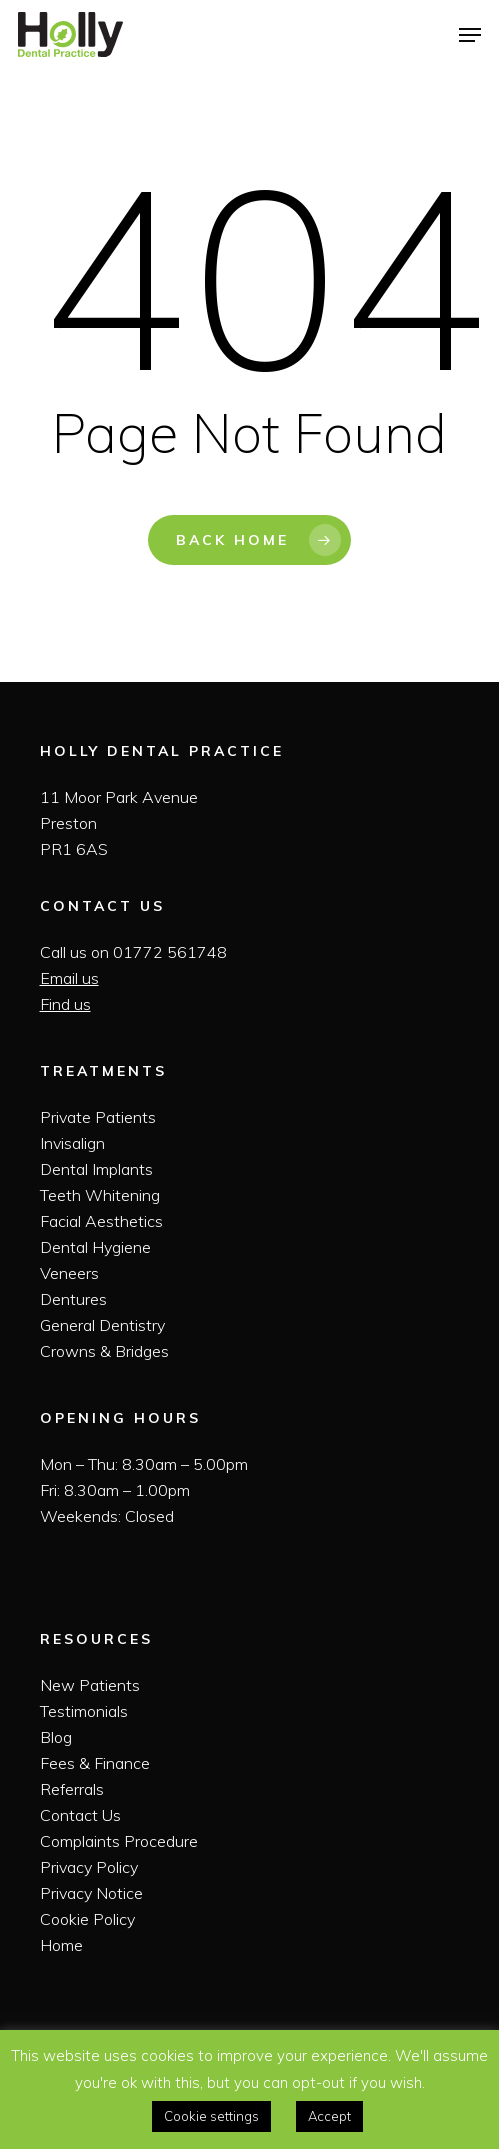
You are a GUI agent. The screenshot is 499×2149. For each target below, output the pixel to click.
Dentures (73, 1299)
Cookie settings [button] (211, 2116)
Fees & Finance (95, 1763)
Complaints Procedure (119, 1841)
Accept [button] (329, 2116)
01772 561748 (170, 952)
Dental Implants (96, 1169)
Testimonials (84, 1711)
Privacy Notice (91, 1893)
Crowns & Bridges (104, 1351)
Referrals (72, 1789)
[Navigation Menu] (470, 35)
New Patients (90, 1685)
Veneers (69, 1273)
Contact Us (80, 1815)
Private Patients (98, 1117)
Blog (56, 1737)
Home (61, 1945)
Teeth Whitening (100, 1195)
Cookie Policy (87, 1919)
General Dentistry (102, 1325)
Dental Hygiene (95, 1247)
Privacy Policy (89, 1867)
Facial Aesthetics (101, 1221)
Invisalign (72, 1143)
